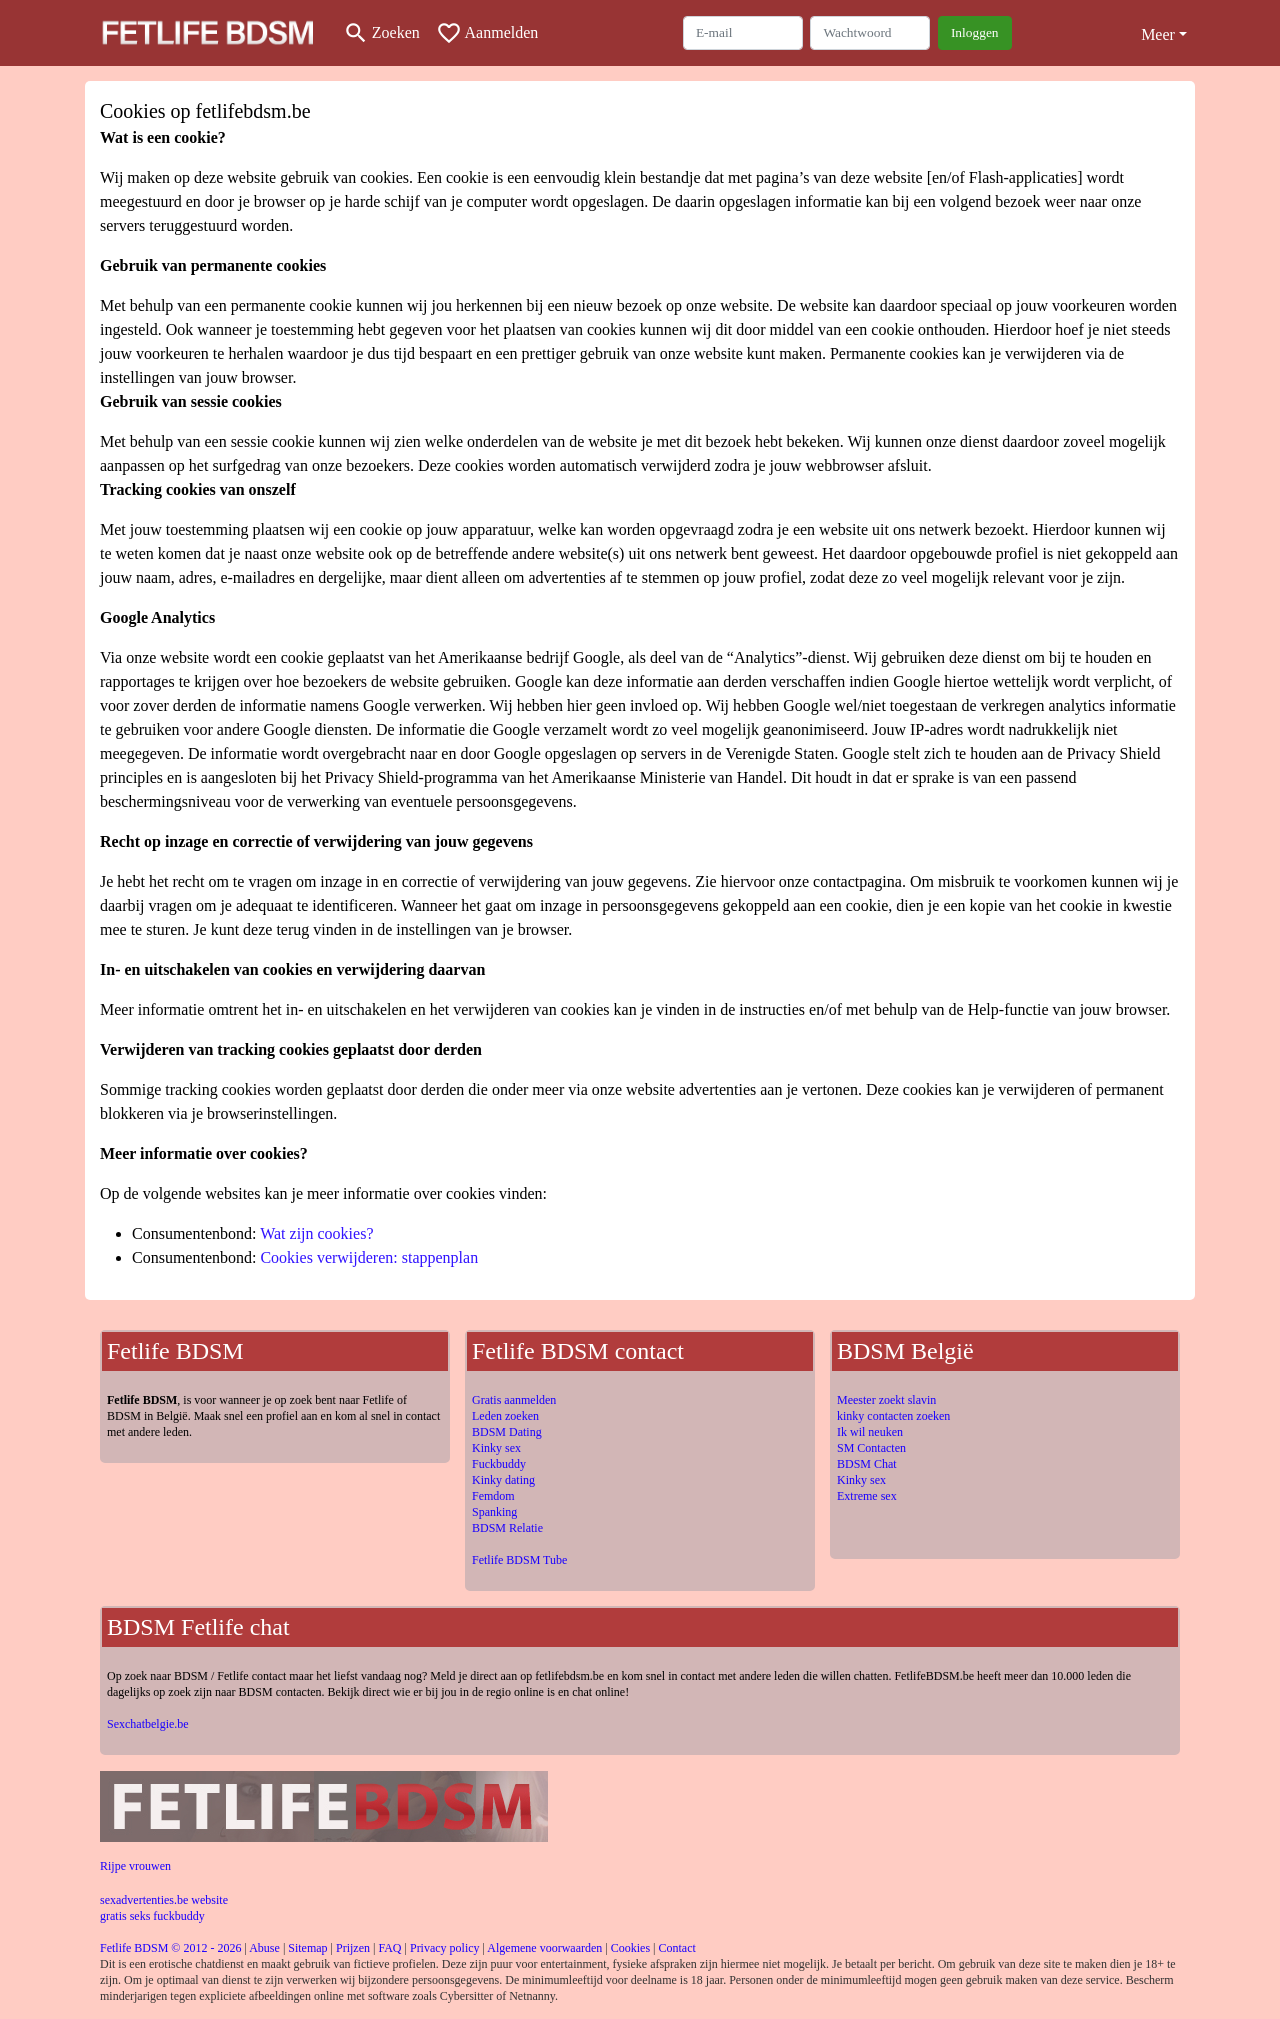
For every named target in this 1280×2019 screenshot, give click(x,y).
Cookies (630, 1948)
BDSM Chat (867, 1464)
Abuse (264, 1948)
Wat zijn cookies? (316, 1233)
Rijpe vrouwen (135, 1866)
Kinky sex (496, 1448)
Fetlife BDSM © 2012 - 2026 (170, 1948)
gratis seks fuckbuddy (152, 1916)
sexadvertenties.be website (164, 1900)
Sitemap (307, 1948)
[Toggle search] (381, 33)
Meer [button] (1158, 34)
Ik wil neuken (870, 1432)
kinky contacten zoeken (893, 1416)
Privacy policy (445, 1948)
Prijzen (353, 1948)
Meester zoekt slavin (886, 1400)
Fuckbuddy (499, 1464)
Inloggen (975, 32)
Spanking (494, 1512)
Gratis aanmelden (514, 1400)
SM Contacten (871, 1448)
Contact (676, 1948)
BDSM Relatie (507, 1528)
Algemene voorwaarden (544, 1948)
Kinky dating (503, 1480)
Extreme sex (867, 1496)
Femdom (493, 1496)
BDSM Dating (507, 1432)
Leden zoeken (505, 1416)
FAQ (389, 1948)
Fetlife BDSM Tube (519, 1560)
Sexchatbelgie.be (148, 1724)
